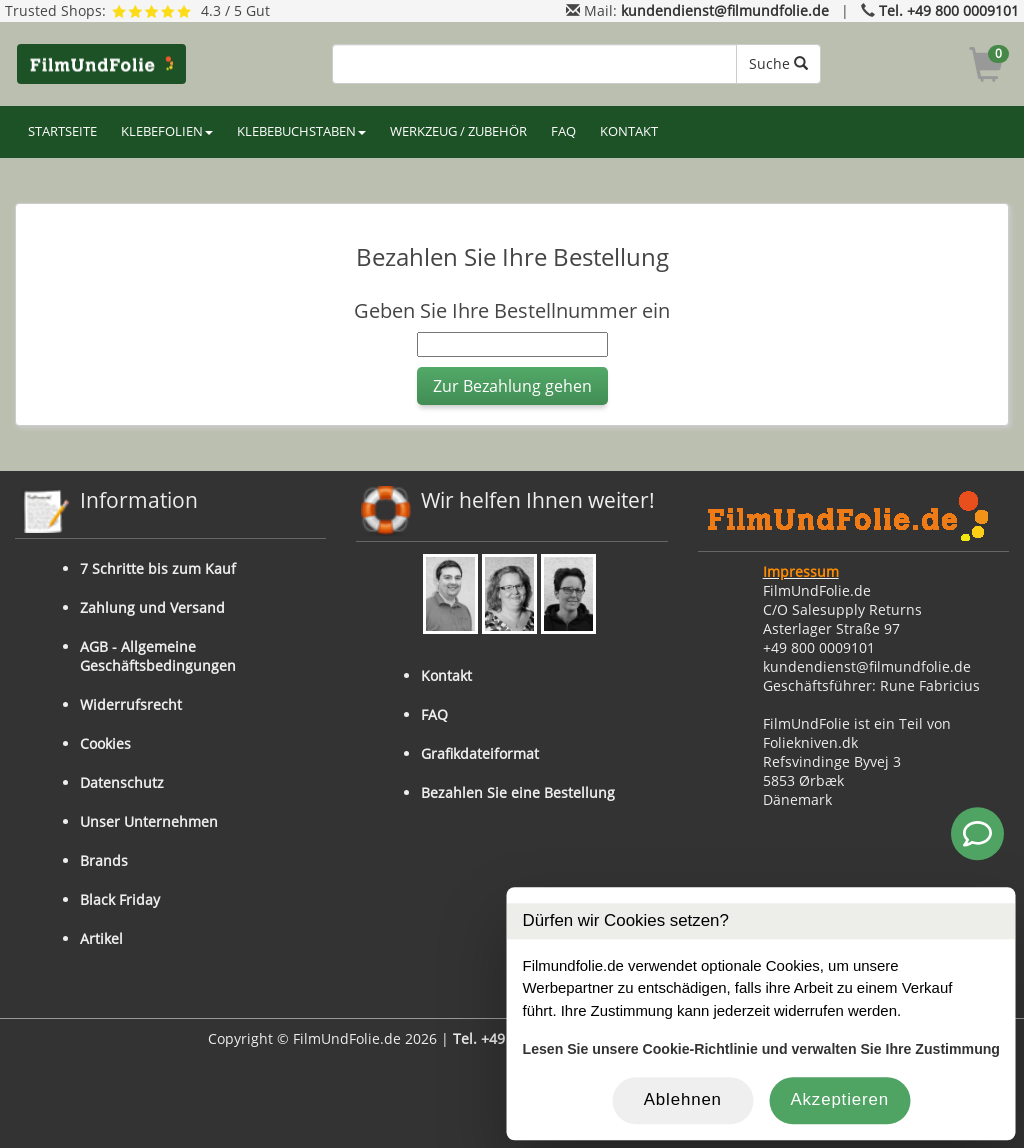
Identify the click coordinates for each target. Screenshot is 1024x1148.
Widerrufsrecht (131, 704)
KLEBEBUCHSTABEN (301, 131)
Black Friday (120, 899)
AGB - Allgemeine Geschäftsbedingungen (158, 656)
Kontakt (446, 675)
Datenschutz (122, 782)
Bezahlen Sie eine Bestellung (518, 792)
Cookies (105, 743)
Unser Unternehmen (149, 821)
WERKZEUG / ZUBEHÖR (458, 131)
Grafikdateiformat (480, 753)
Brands (104, 860)
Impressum (801, 571)
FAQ (563, 131)
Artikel (101, 938)
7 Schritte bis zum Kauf (158, 568)
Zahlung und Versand (152, 607)
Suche (778, 63)
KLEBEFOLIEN (167, 131)
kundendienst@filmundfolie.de (725, 10)
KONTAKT (629, 131)
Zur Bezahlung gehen (512, 386)
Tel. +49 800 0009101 (949, 10)
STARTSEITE (62, 131)
